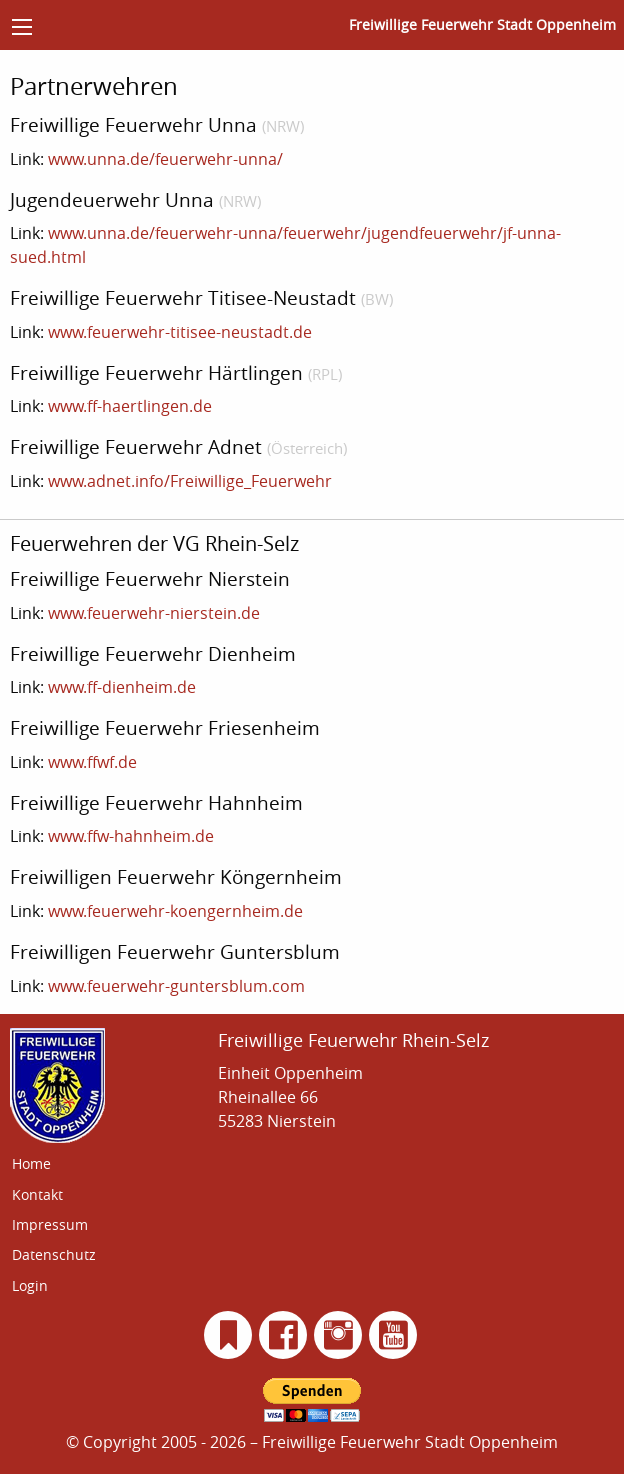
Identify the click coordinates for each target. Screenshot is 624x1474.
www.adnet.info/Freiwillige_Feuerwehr (190, 481)
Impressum (50, 1224)
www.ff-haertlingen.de (130, 406)
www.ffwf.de (92, 762)
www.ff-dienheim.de (122, 687)
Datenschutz (54, 1254)
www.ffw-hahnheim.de (131, 836)
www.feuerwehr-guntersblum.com (176, 986)
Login (30, 1285)
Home (31, 1163)
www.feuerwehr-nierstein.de (154, 613)
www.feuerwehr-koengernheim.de (175, 911)
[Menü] (22, 27)
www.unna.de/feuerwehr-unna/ (165, 159)
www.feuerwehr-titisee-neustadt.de (180, 332)
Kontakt (37, 1194)
